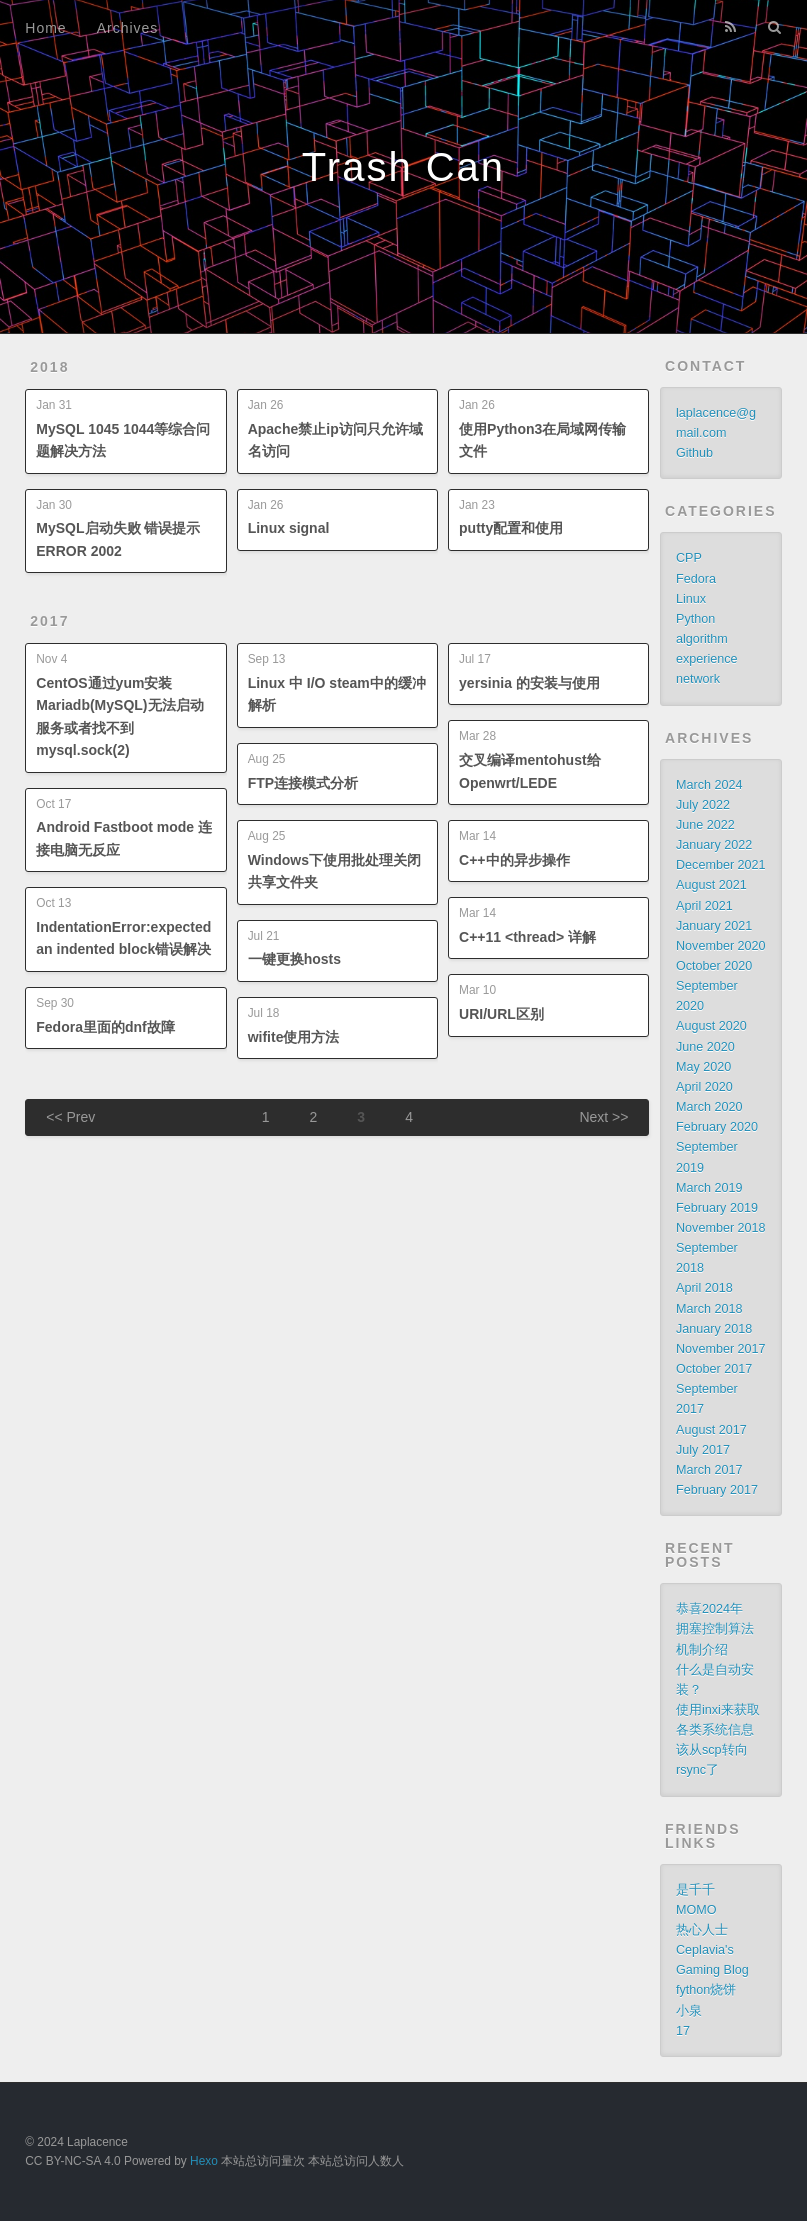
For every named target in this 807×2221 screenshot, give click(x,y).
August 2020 (711, 1026)
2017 (49, 621)
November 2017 (721, 1349)
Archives (128, 28)
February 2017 (717, 1490)
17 (683, 2031)
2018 (49, 367)
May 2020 (703, 1067)
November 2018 (721, 1228)
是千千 (695, 1890)
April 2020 (704, 1087)
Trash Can (403, 167)
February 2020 (717, 1127)
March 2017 (709, 1470)
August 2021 (711, 885)
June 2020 (705, 1047)
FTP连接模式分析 (303, 783)
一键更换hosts (294, 959)
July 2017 (703, 1450)
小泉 (689, 2011)
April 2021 (704, 906)
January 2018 (714, 1329)
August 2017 (711, 1430)
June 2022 (705, 825)
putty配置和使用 (511, 528)
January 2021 (714, 926)
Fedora (696, 579)
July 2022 (703, 805)
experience (707, 659)
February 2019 (717, 1208)
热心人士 (702, 1930)
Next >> (603, 1117)
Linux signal (289, 528)
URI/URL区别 (501, 1014)
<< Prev (70, 1117)
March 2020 (709, 1107)
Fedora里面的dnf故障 (105, 1027)
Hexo (204, 2161)
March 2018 (709, 1309)
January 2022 (714, 845)
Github (694, 453)
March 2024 (709, 785)
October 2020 (714, 966)
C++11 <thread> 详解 (527, 937)
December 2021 (721, 865)
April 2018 (704, 1288)
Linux (691, 599)
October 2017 (714, 1369)
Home (45, 28)
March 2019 (709, 1188)
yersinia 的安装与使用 (529, 683)
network (698, 679)
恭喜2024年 (709, 1609)
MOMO (696, 1910)
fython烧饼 (706, 1990)
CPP (689, 558)
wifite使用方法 (294, 1037)
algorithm (702, 639)
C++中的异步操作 (514, 860)
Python (695, 619)
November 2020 (721, 946)
